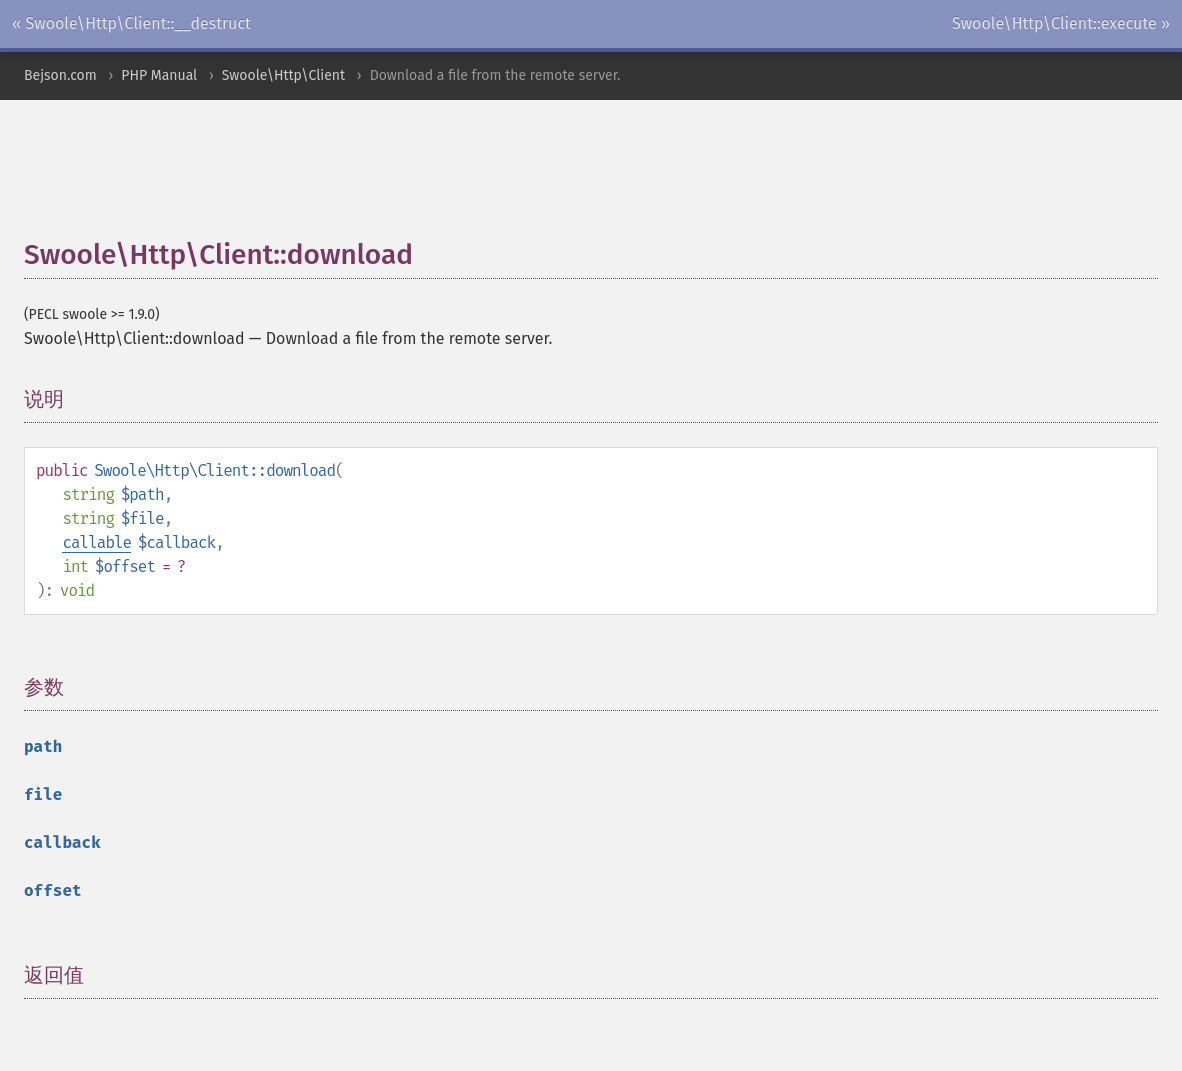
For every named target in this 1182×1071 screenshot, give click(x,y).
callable (96, 542)
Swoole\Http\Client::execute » (1061, 23)
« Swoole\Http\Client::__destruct (131, 23)
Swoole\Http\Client (283, 75)
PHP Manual (159, 75)
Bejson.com (60, 75)
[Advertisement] (509, 179)
